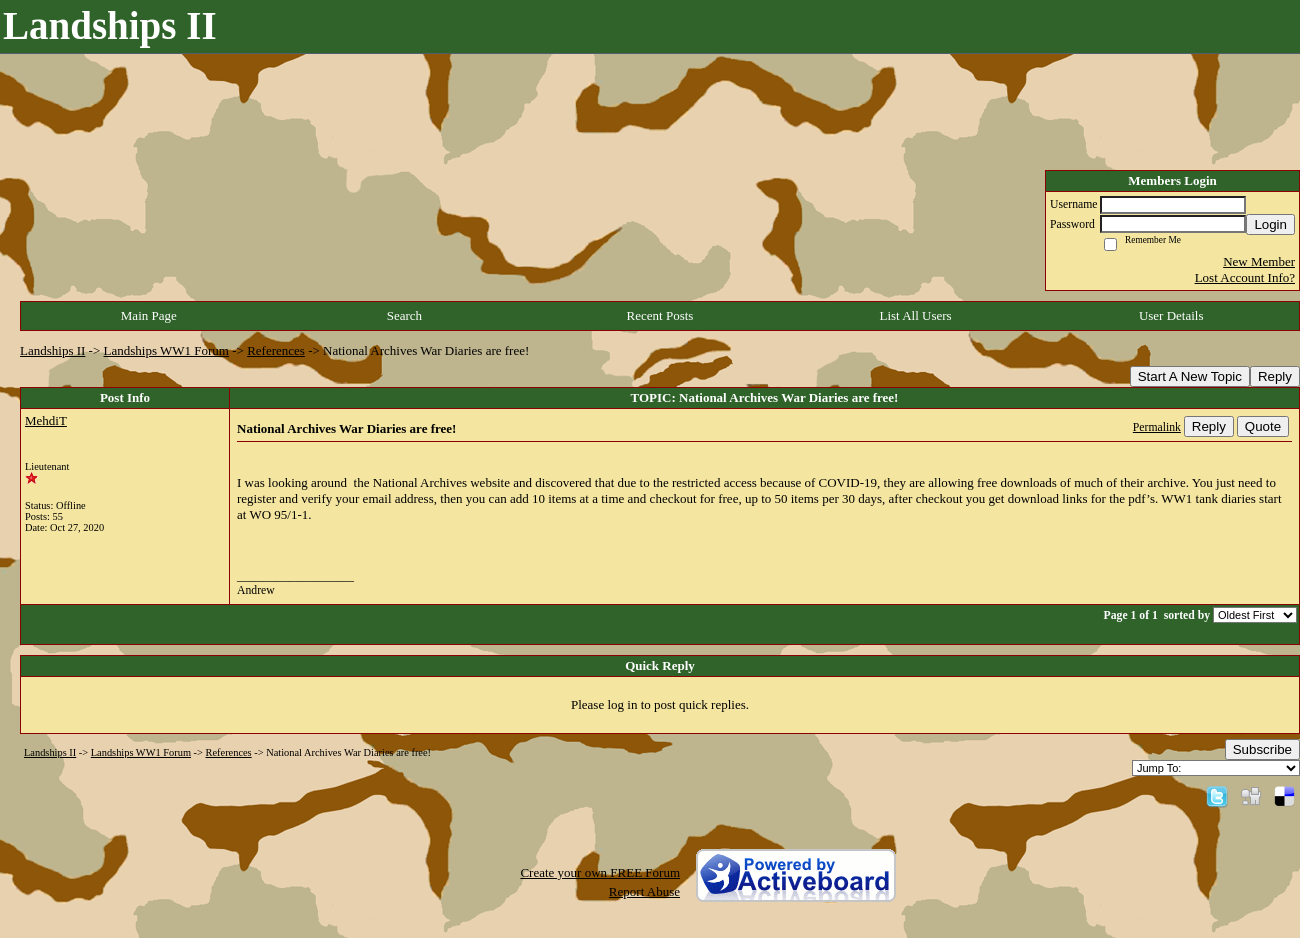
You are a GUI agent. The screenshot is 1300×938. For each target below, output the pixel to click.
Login (1270, 224)
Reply (1275, 376)
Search (404, 315)
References (276, 350)
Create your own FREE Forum (600, 872)
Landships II (52, 350)
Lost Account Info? (1245, 277)
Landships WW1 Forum (166, 350)
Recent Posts (660, 315)
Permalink (1157, 427)
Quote (1263, 426)
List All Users (915, 315)
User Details (1171, 315)
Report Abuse (644, 891)
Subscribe (1262, 749)
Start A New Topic (1190, 376)
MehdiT (46, 420)
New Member (1259, 261)
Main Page (149, 315)
